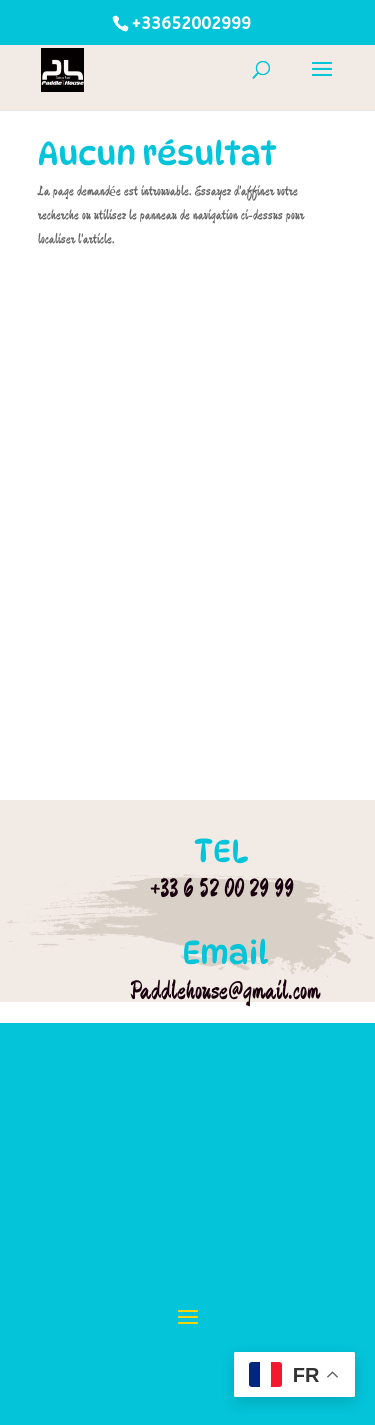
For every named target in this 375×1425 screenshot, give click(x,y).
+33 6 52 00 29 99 (222, 888)
